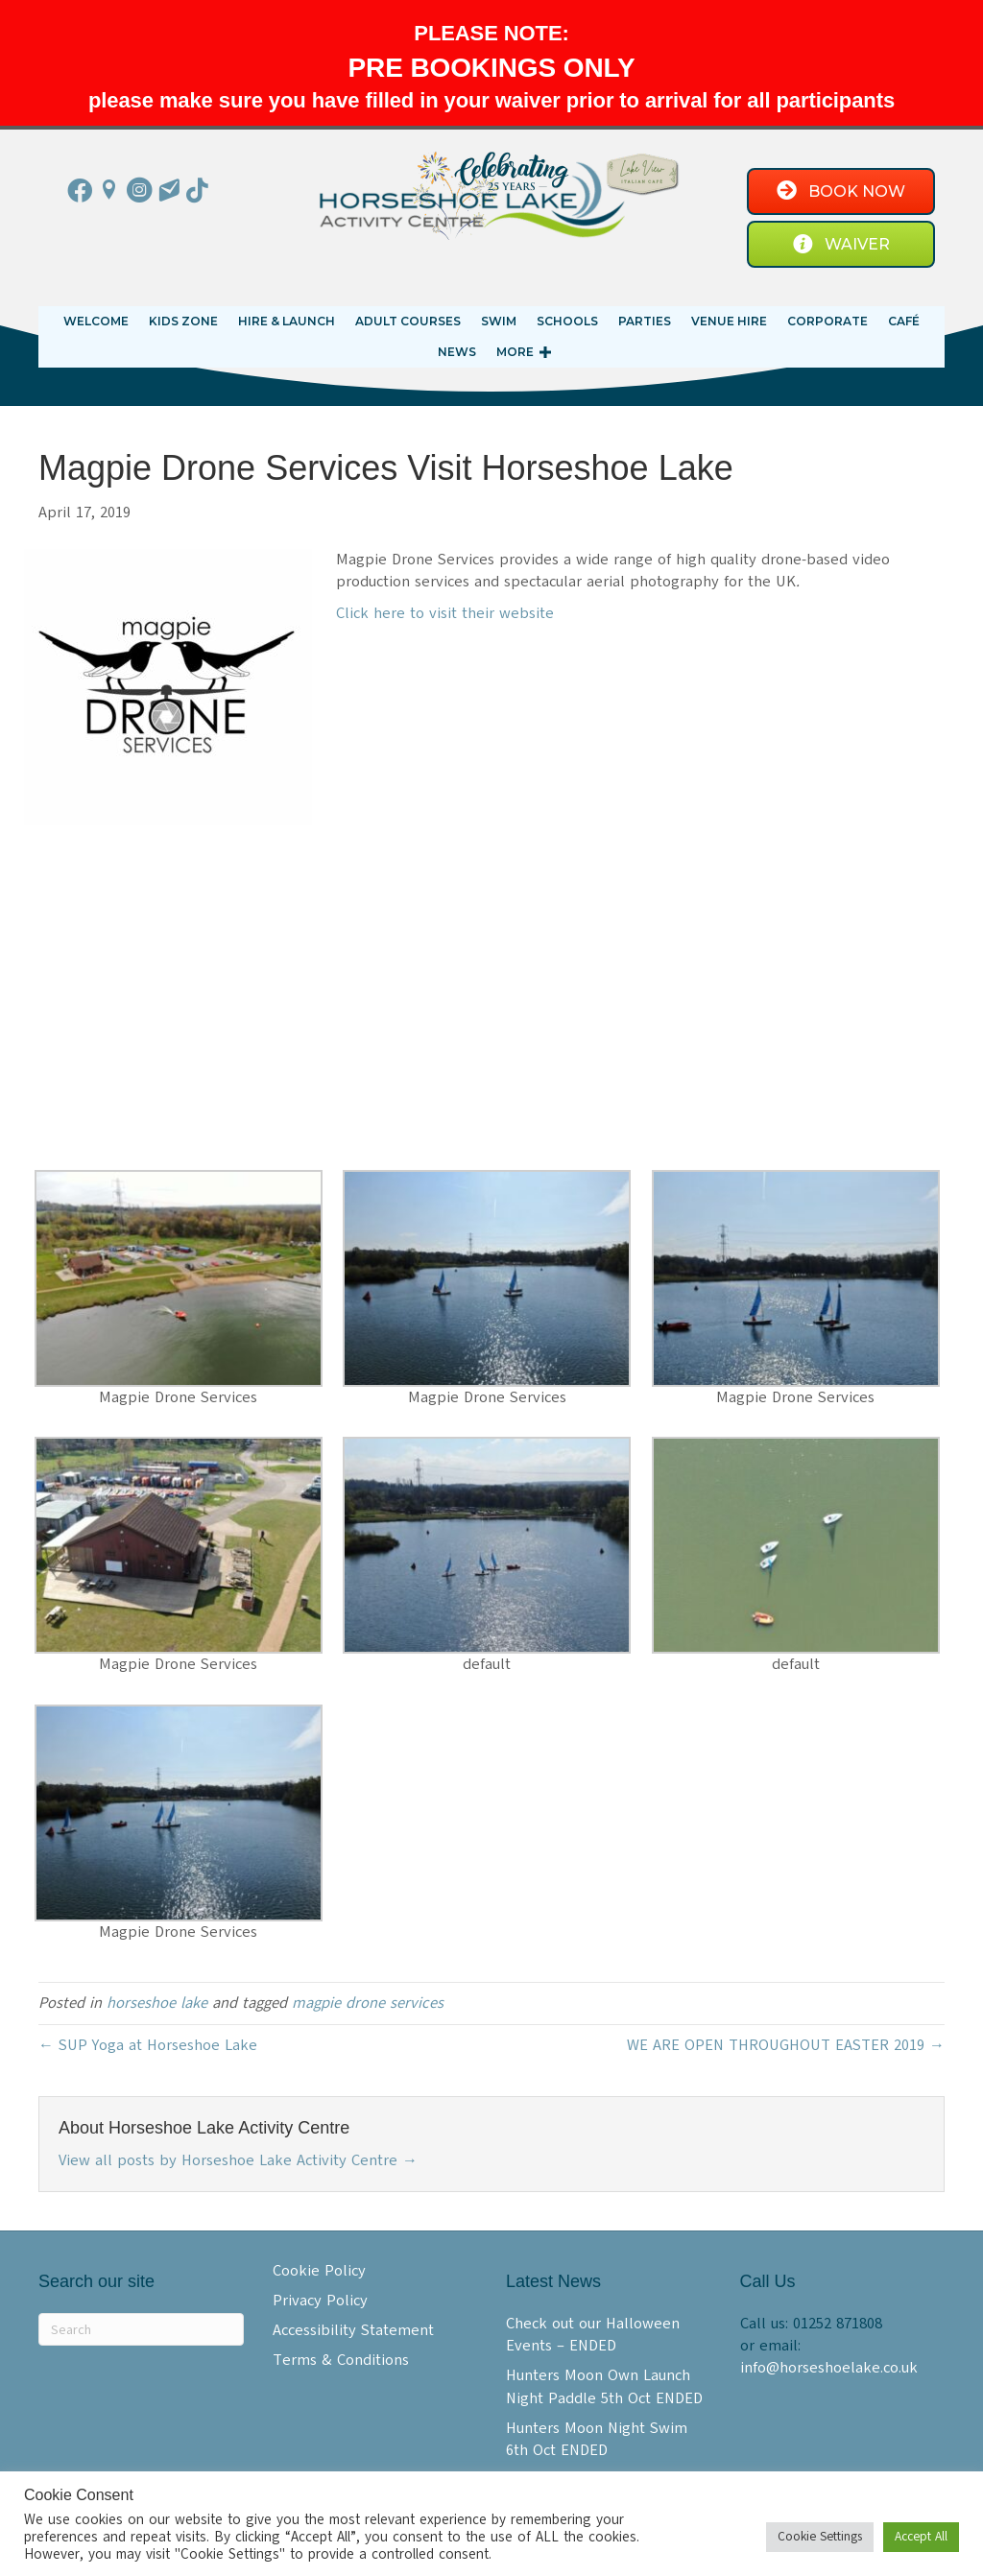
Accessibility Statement (353, 2330)
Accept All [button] (921, 2536)
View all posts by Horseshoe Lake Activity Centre (238, 2160)
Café (904, 321)
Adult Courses (408, 321)
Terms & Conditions (341, 2360)
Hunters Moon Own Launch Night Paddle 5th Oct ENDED (604, 2386)
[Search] (141, 2329)
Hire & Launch (286, 321)
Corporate (827, 321)
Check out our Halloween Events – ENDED (593, 2334)
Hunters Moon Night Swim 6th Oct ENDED (596, 2439)
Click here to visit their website (445, 613)
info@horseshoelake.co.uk (829, 2367)
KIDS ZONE (183, 321)
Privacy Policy (320, 2300)
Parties (644, 321)
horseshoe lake (157, 2003)
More (515, 352)
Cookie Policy (319, 2270)
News (457, 352)
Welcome (96, 321)
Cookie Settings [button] (820, 2536)
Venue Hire (729, 321)
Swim (498, 321)
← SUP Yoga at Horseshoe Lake (147, 2045)
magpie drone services (368, 2003)
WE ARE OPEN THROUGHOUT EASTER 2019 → (786, 2045)
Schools (567, 321)
